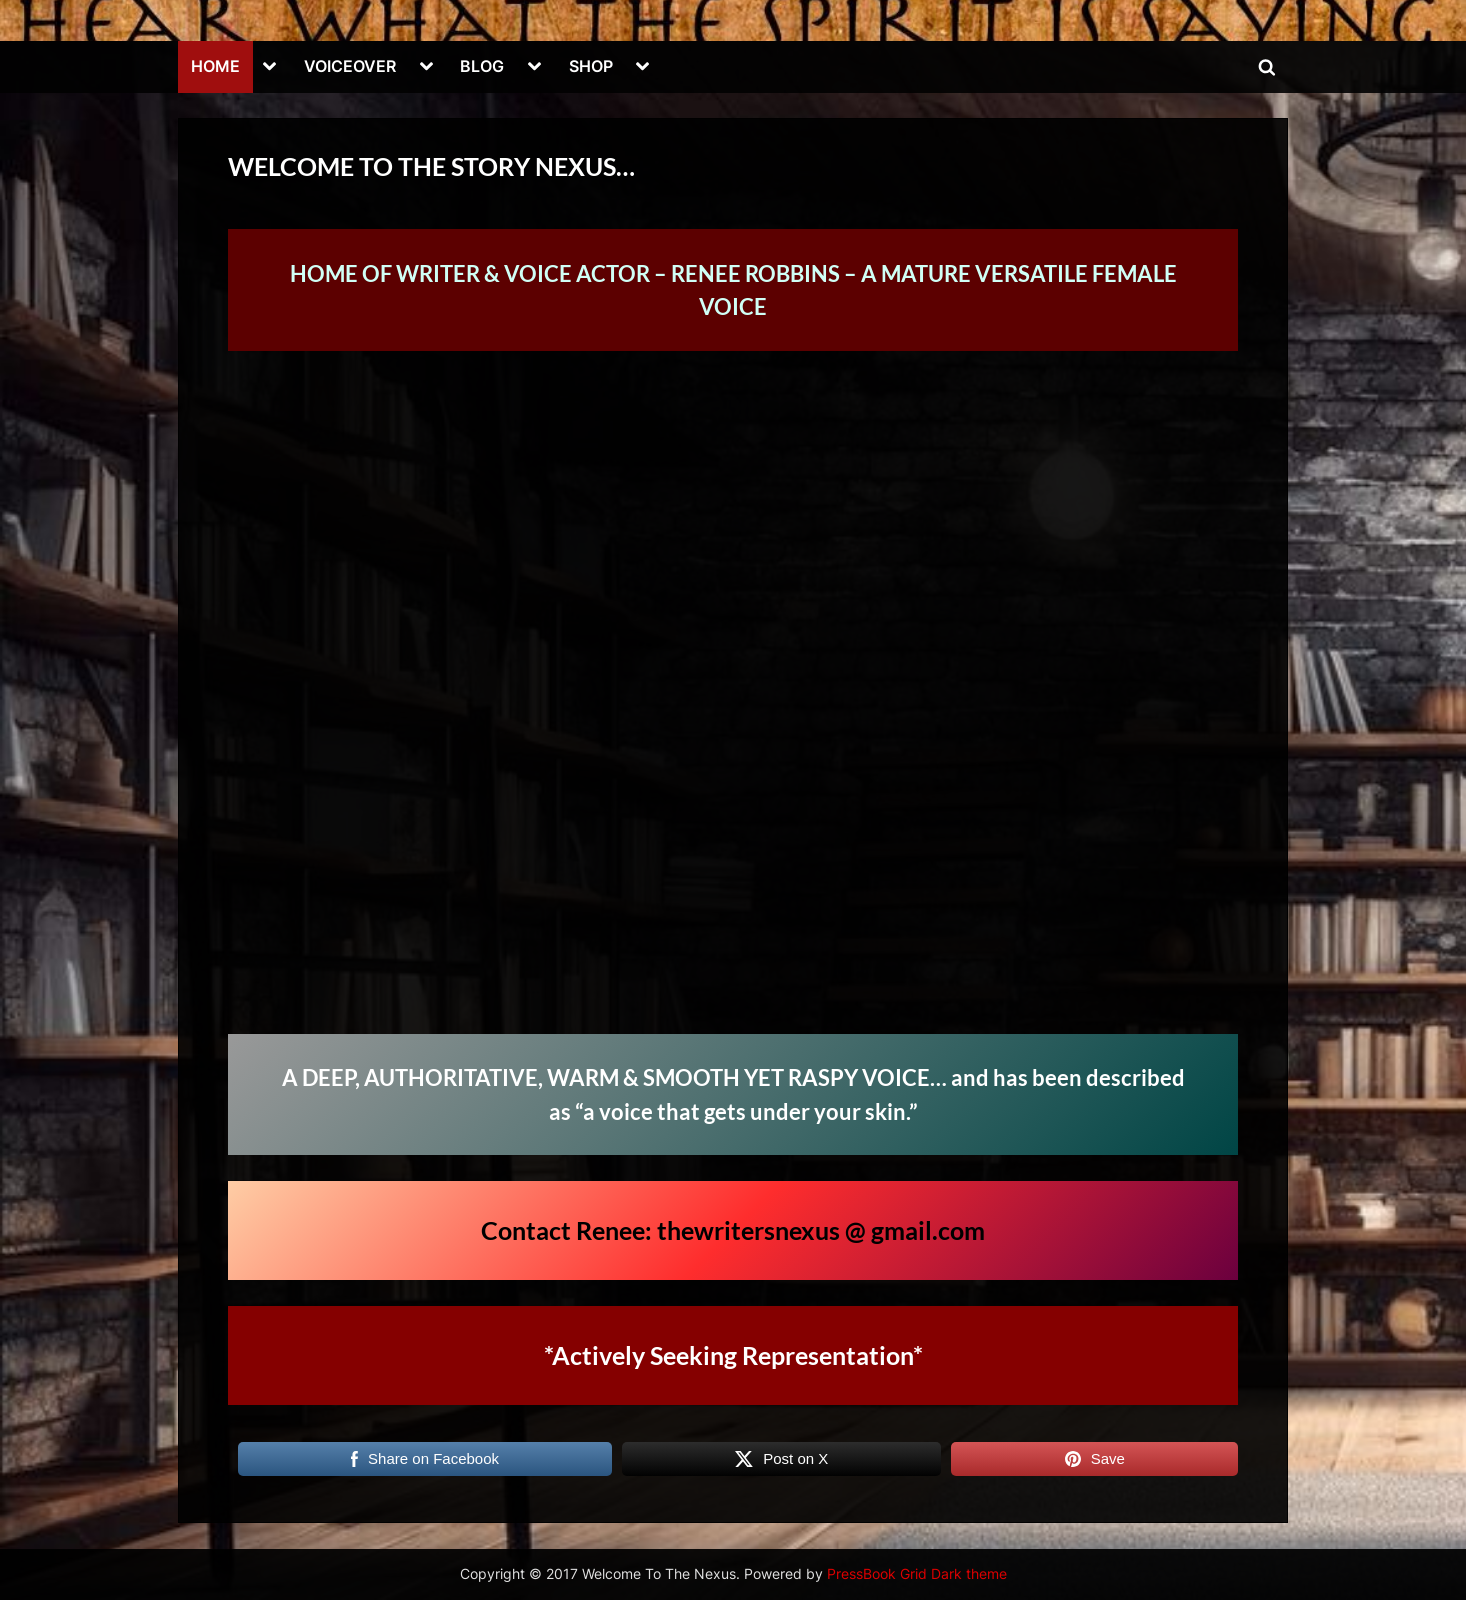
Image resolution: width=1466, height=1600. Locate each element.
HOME (215, 66)
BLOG (482, 66)
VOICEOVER (350, 66)
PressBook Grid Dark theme (917, 1574)
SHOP (591, 66)
